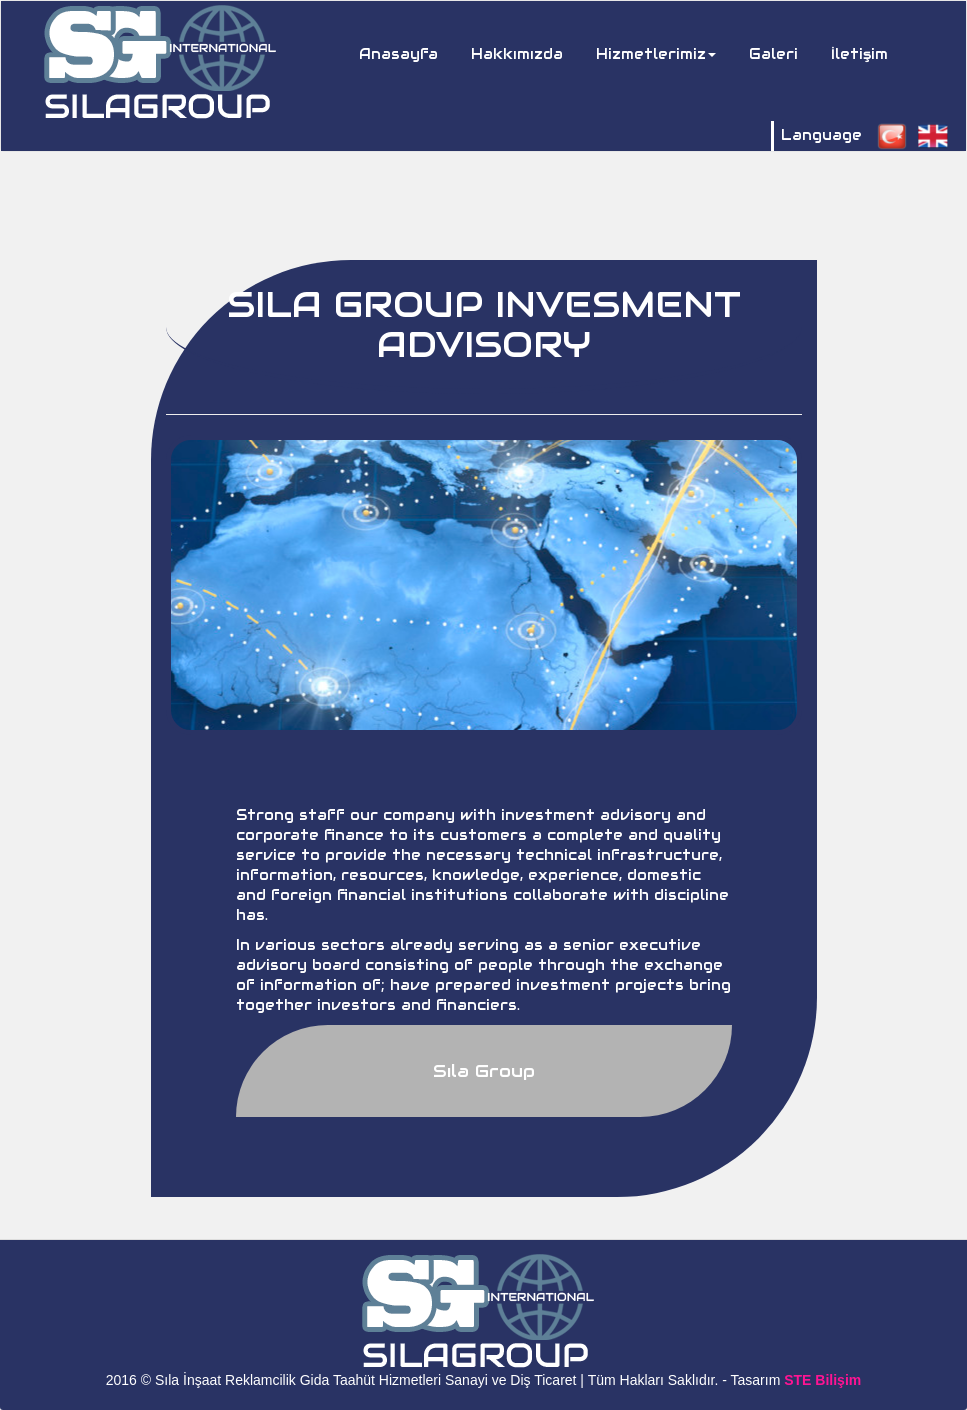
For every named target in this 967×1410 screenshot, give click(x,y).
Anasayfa (406, 53)
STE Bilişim (822, 1380)
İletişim (859, 54)
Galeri (773, 54)
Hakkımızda (517, 54)
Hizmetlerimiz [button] (656, 54)
